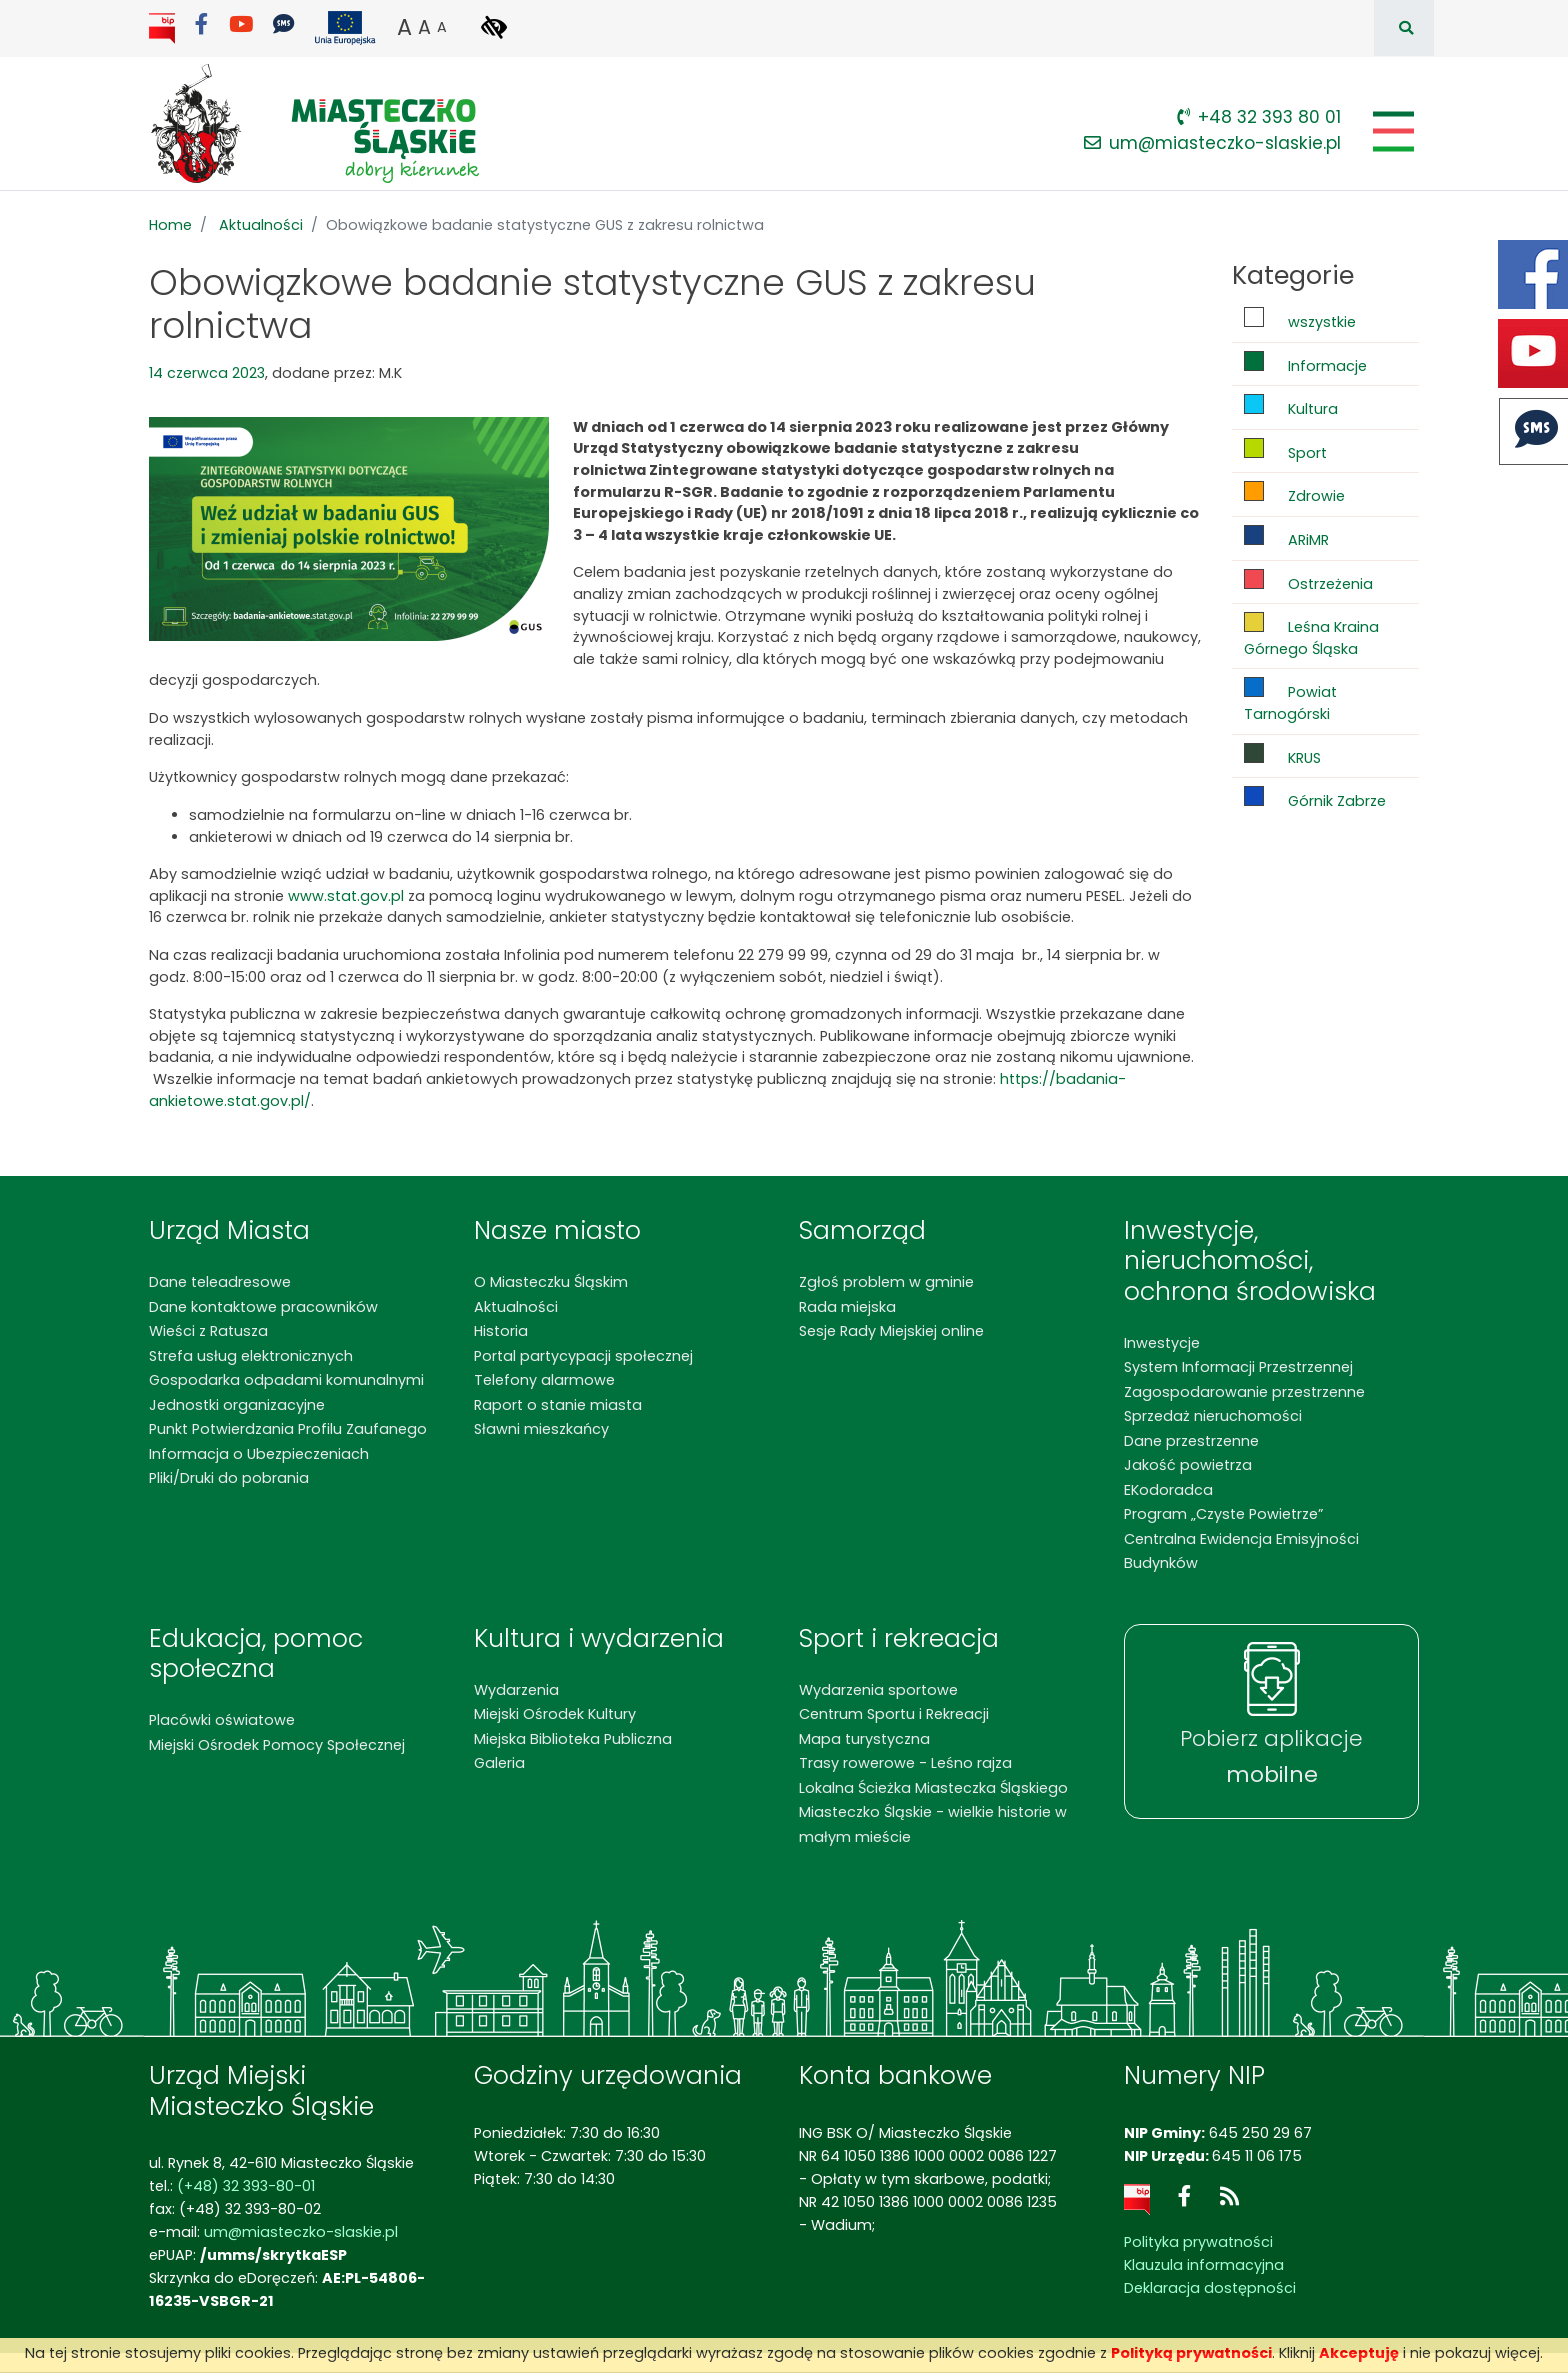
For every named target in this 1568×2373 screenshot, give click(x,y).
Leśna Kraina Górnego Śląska (1311, 635)
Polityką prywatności (1191, 2353)
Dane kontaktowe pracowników (263, 1307)
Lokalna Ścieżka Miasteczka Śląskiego (933, 1788)
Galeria (499, 1763)
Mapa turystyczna (864, 1739)
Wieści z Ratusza (208, 1331)
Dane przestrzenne (1191, 1441)
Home (170, 225)
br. (564, 837)
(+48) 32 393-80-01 (246, 2186)
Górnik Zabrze (1315, 798)
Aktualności (261, 225)
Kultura (1291, 406)
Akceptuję (1359, 2353)
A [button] (404, 27)
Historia (501, 1331)
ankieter (218, 837)
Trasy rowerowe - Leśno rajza (905, 1763)
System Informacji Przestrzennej (1238, 1367)
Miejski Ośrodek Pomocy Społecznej (277, 1745)
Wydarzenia (516, 1690)
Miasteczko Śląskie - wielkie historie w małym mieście (933, 1824)
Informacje (1305, 363)
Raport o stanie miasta (558, 1405)
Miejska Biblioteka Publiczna (573, 1739)
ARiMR (1286, 537)
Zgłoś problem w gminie (886, 1282)
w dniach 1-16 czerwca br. (539, 815)
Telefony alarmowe (544, 1380)
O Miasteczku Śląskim (551, 1282)
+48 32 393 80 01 (1259, 117)
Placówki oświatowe (222, 1720)
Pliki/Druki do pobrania (229, 1478)
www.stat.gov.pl (346, 896)
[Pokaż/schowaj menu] (1391, 131)
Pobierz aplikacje (1271, 1757)
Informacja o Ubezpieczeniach (259, 1454)
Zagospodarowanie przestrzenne (1244, 1392)
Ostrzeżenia (1308, 581)
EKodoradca (1168, 1490)
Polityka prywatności (1198, 2242)
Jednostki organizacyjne (237, 1405)
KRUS (1282, 755)
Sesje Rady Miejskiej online (891, 1331)
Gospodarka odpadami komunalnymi (286, 1380)
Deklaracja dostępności (1210, 2288)
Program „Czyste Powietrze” (1223, 1514)
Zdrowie (1294, 493)
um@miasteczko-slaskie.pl (1212, 143)
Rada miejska (847, 1307)
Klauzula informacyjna (1204, 2265)
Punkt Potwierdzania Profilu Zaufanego (288, 1429)
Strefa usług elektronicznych (251, 1356)
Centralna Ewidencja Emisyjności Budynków (1241, 1551)
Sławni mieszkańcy (541, 1429)
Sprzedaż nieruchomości (1213, 1416)
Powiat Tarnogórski (1290, 700)
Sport (1285, 450)
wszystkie (1300, 319)
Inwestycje (1162, 1343)
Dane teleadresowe (220, 1282)
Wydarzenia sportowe (878, 1690)
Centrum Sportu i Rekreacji (894, 1714)
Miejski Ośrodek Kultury (555, 1714)
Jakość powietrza (1188, 1465)
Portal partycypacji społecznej (583, 1356)
